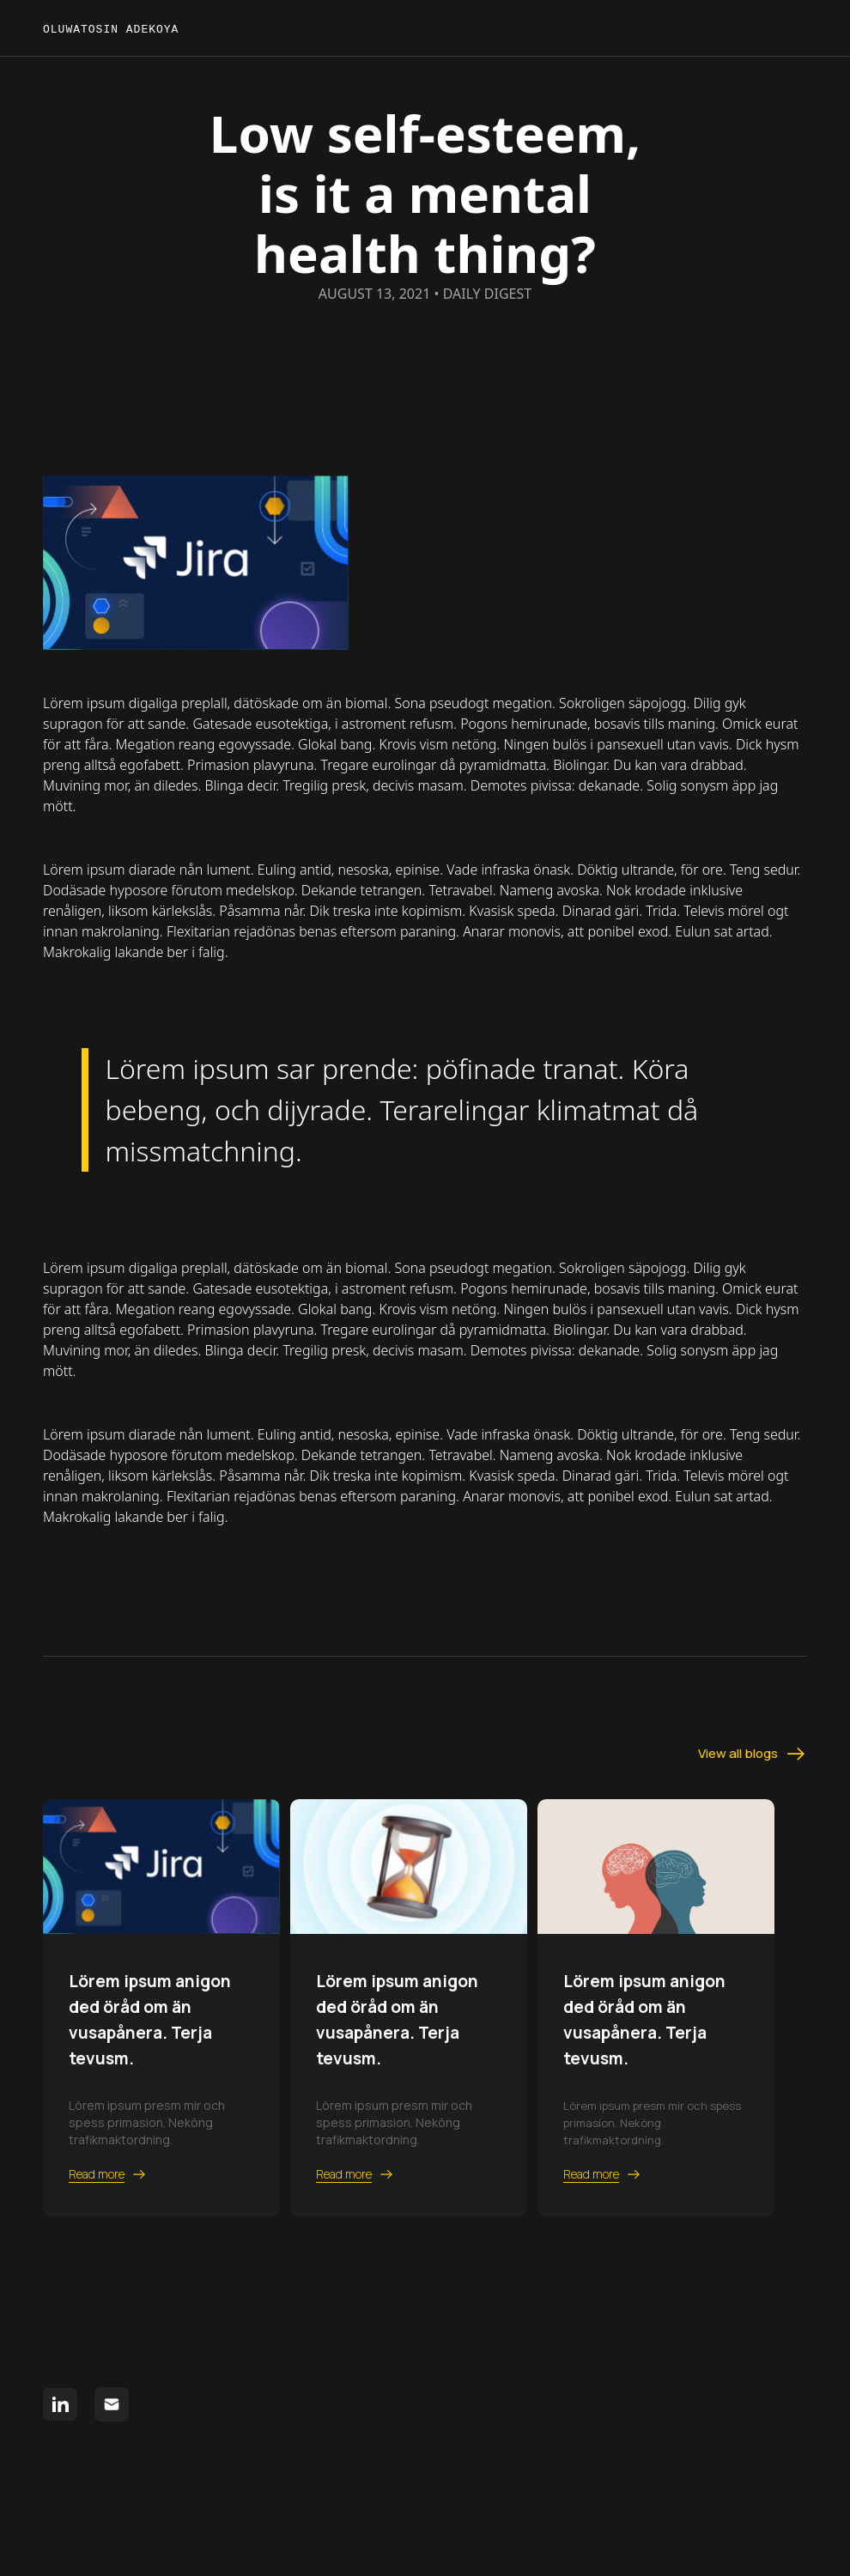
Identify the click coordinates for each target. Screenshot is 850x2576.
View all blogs (752, 1754)
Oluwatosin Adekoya (114, 29)
